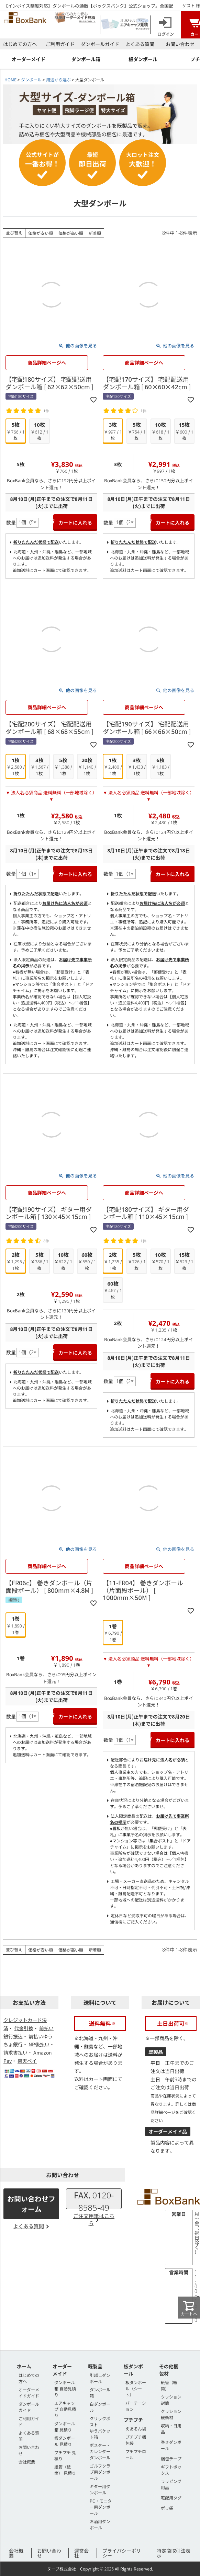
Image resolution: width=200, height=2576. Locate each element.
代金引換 (23, 2028)
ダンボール (31, 79)
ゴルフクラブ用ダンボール (100, 2472)
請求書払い (15, 2052)
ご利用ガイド (60, 44)
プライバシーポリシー (121, 2553)
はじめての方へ (20, 44)
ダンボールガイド (100, 44)
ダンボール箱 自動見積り (65, 2388)
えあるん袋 (135, 2428)
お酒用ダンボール (100, 2524)
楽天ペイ (27, 2060)
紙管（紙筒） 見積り (65, 2470)
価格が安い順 (40, 233)
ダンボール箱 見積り (64, 2426)
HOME (10, 79)
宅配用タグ (171, 2497)
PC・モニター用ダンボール (101, 2507)
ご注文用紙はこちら (93, 2219)
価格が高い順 (70, 233)
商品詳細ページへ (46, 362)
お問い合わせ (180, 44)
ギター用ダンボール (100, 2489)
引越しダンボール (100, 2378)
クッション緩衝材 (171, 2414)
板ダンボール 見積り (64, 2441)
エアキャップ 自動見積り (65, 2409)
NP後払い (39, 2044)
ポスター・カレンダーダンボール (100, 2451)
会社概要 (27, 2461)
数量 (11, 522)
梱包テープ (171, 2458)
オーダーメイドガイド (29, 2393)
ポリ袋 (167, 2508)
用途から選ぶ (58, 79)
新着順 (95, 233)
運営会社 (81, 2553)
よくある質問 (139, 44)
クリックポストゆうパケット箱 (100, 2427)
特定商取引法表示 (173, 2553)
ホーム (24, 2366)
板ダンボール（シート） (135, 2388)
